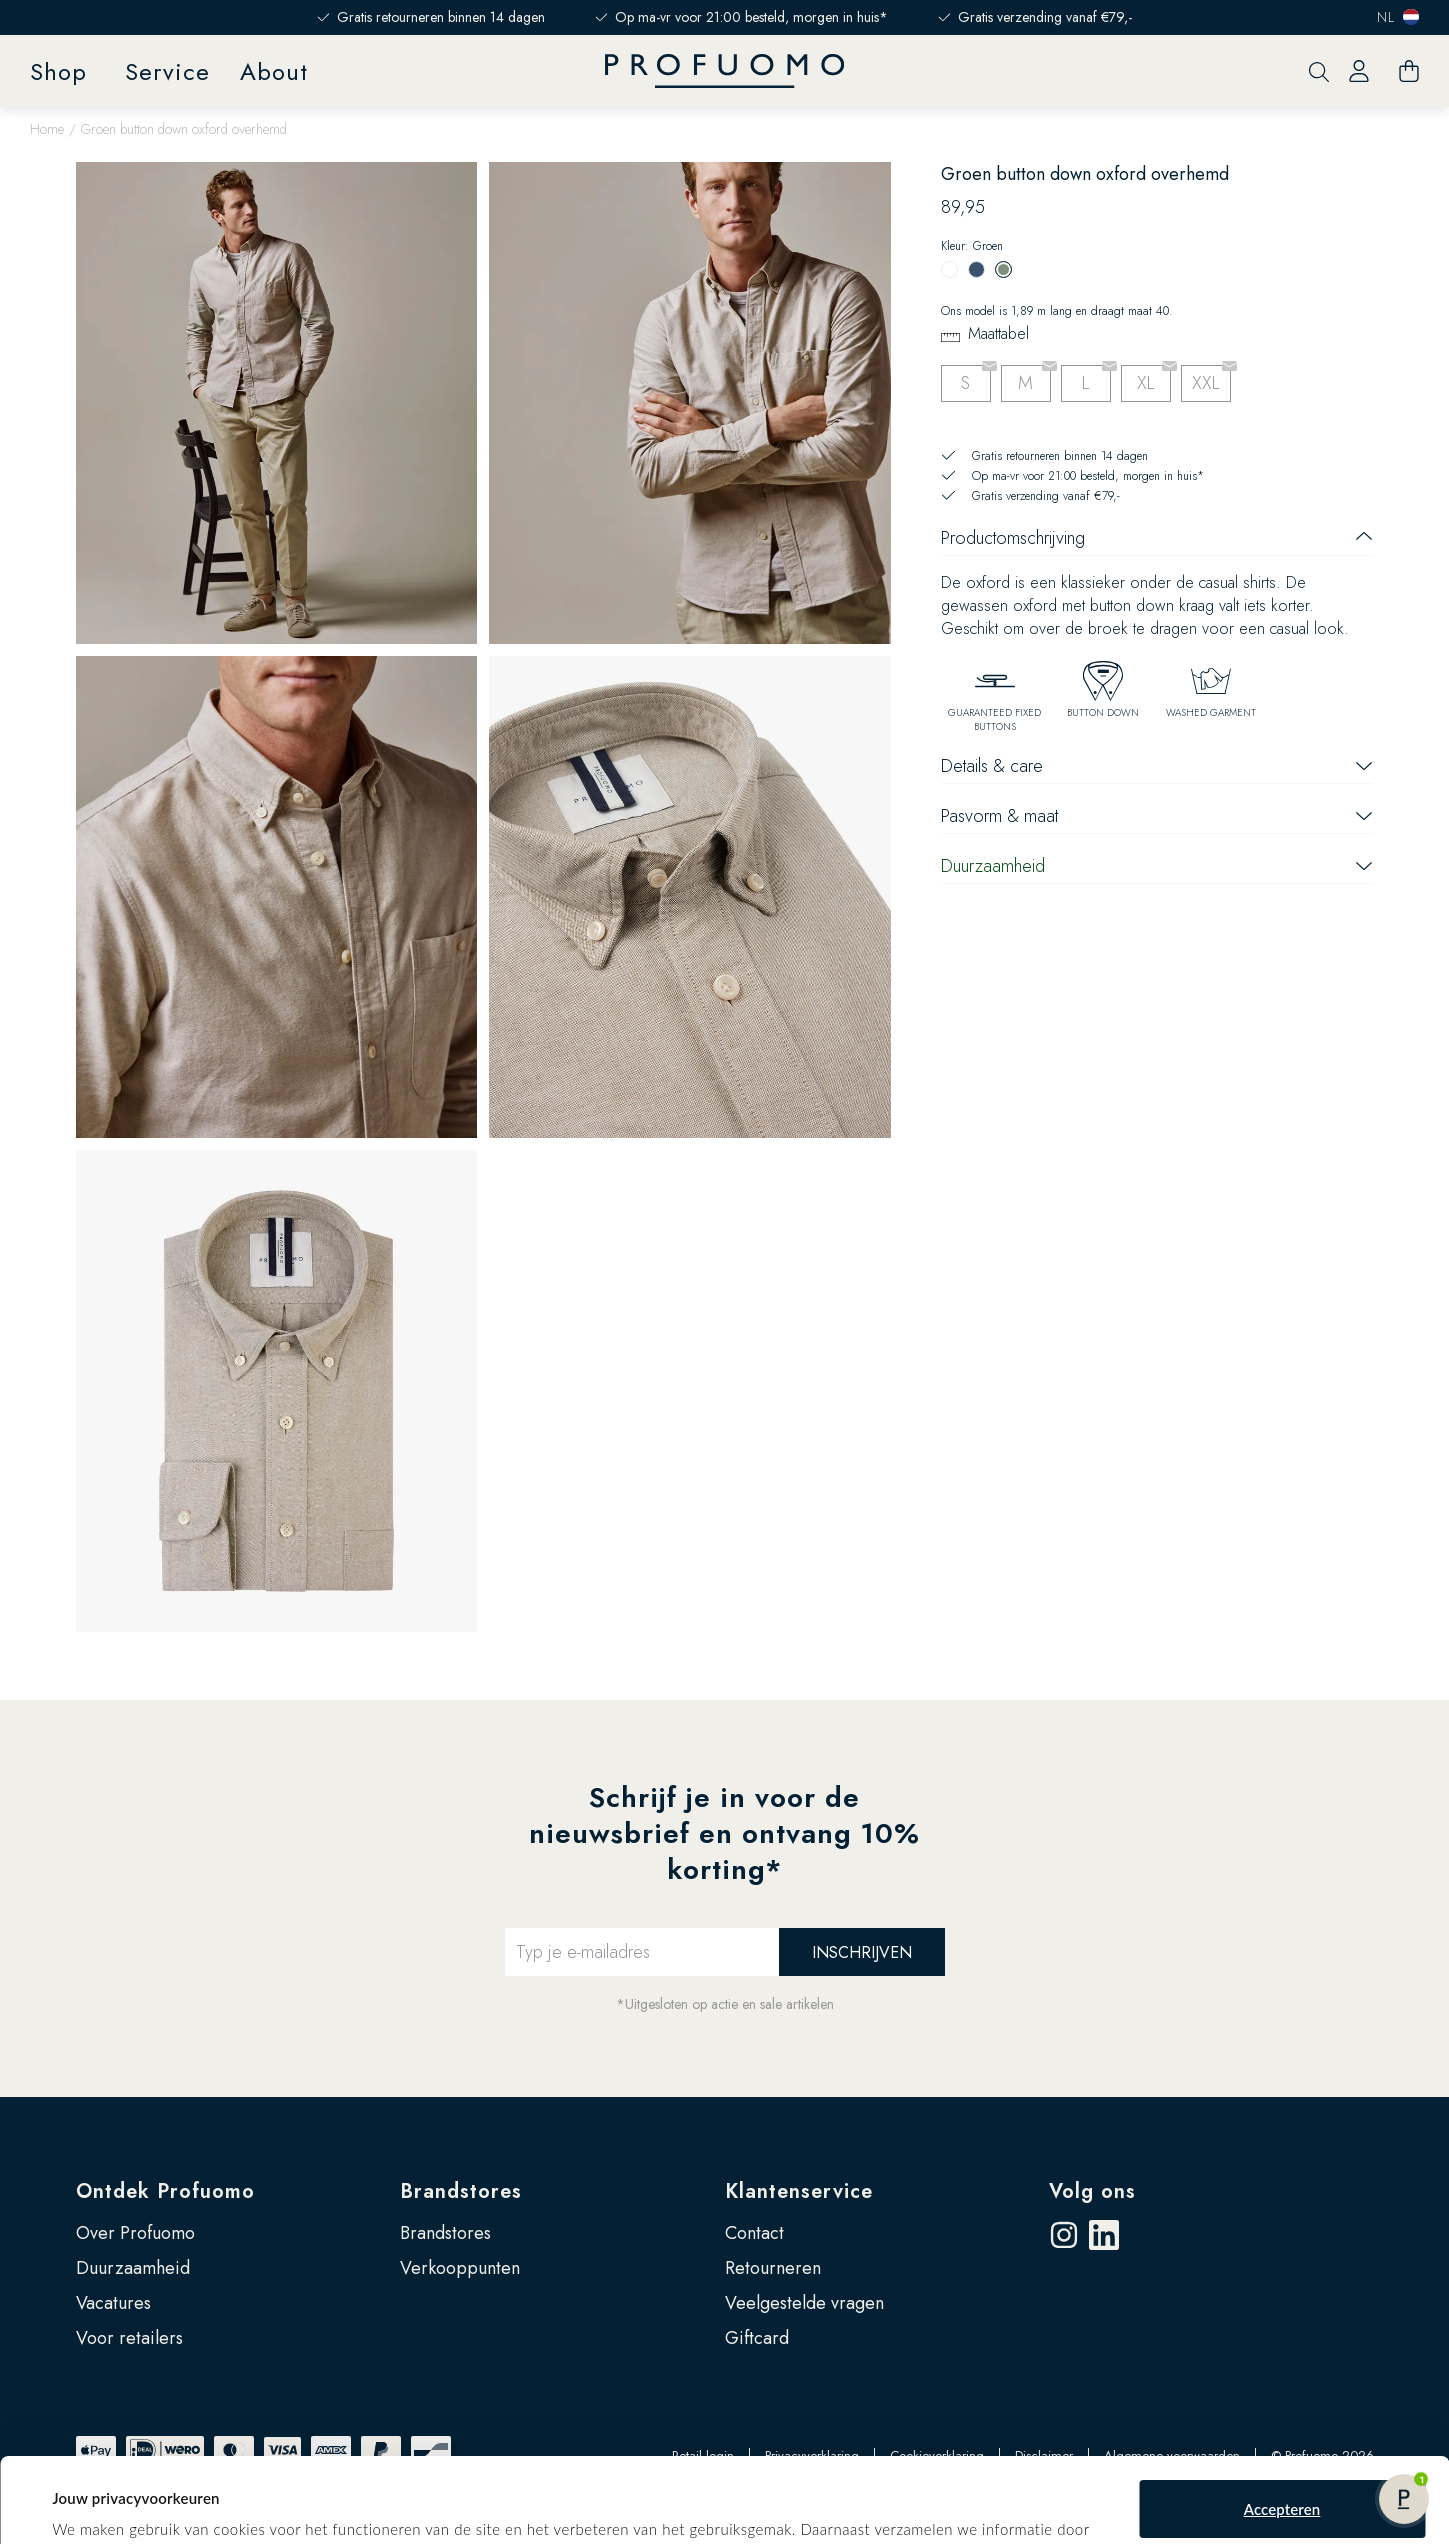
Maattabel (998, 333)
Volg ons (1092, 2191)
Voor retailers (129, 2338)
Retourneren (773, 2268)
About (274, 71)
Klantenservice (799, 2191)
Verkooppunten (460, 2268)
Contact (754, 2233)
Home (47, 129)
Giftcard (757, 2338)
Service (167, 71)
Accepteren (1282, 2426)
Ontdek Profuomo (165, 2191)
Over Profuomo (135, 2233)
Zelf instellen (1283, 2491)
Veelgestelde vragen (804, 2303)
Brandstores (461, 2191)
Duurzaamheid (133, 2268)
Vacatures (113, 2303)
